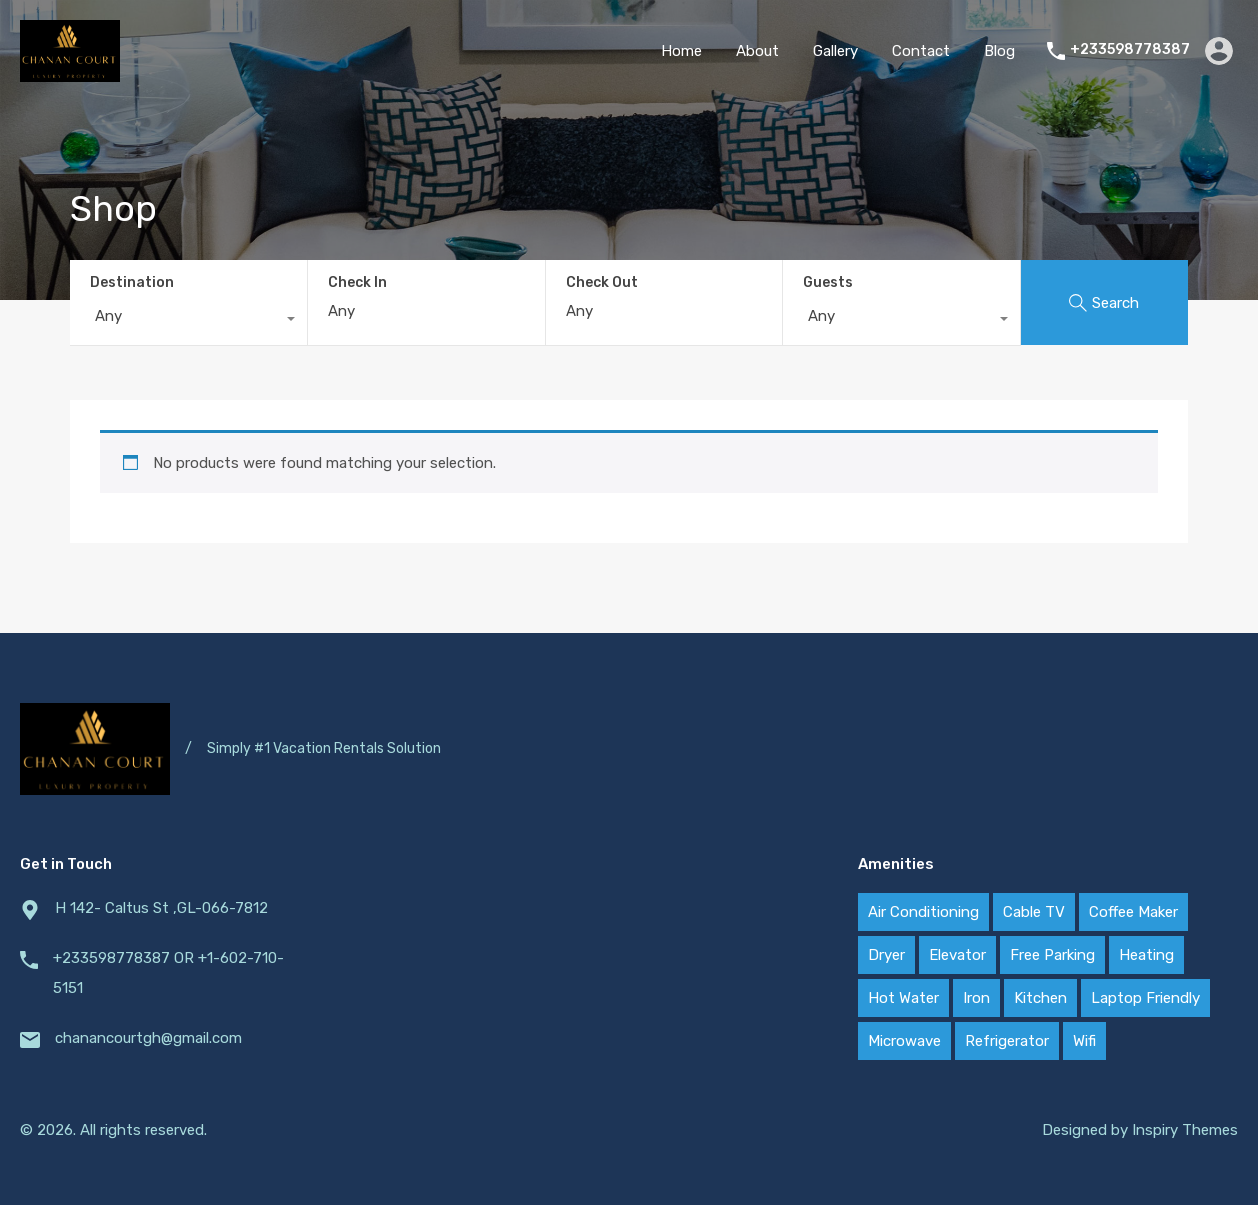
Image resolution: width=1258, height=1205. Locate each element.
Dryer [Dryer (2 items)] (886, 955)
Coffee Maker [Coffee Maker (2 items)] (1133, 912)
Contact (921, 51)
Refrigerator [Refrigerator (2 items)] (1007, 1041)
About (757, 51)
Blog (999, 51)
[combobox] (188, 321)
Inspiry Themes (1185, 1130)
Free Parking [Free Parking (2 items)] (1052, 955)
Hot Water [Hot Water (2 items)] (903, 998)
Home (681, 51)
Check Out (602, 283)
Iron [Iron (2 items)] (976, 998)
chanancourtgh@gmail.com (148, 1038)
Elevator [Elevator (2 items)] (957, 955)
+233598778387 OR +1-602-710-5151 (168, 973)
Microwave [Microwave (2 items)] (904, 1041)
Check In (357, 283)
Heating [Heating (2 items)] (1146, 955)
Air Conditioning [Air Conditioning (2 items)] (923, 912)
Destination (132, 282)
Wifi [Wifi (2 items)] (1084, 1041)
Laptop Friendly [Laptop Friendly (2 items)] (1145, 998)
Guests (828, 282)
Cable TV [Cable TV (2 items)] (1034, 912)
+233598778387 (1130, 50)
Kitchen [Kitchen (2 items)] (1040, 998)
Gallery (835, 51)
